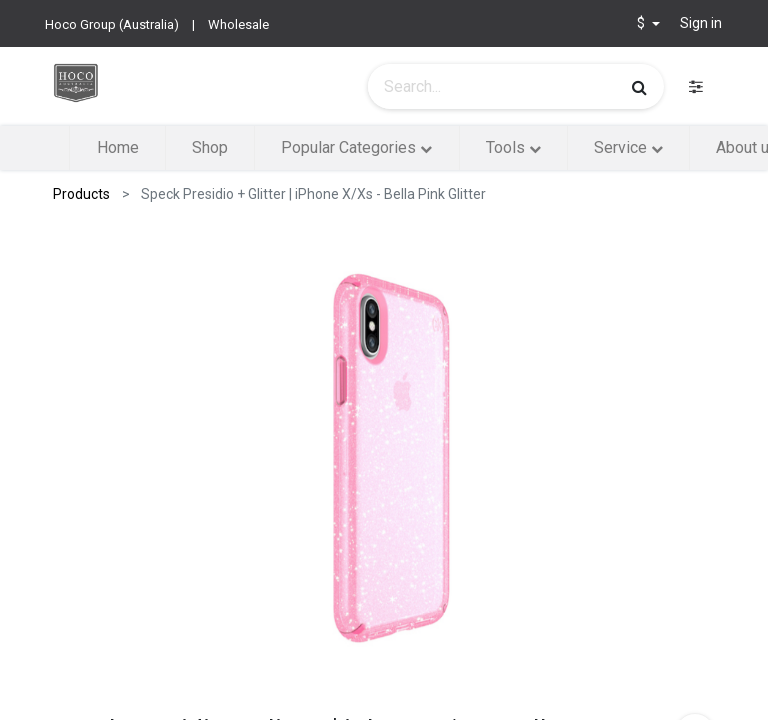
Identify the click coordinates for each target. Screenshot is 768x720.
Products (81, 194)
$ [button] (642, 23)
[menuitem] (117, 148)
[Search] (639, 87)
